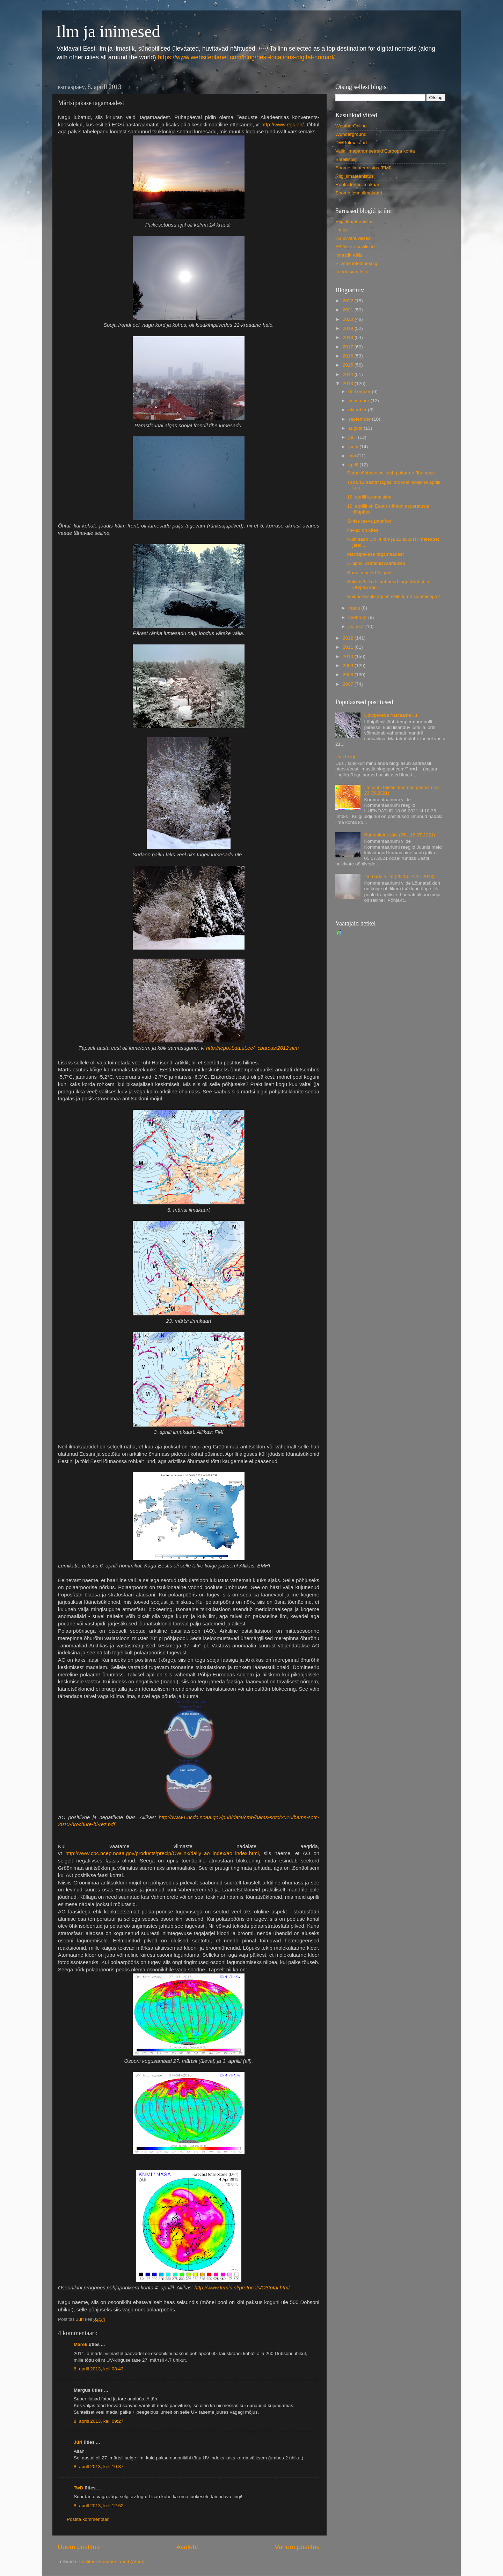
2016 (349, 356)
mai (352, 455)
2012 (349, 638)
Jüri (78, 2442)
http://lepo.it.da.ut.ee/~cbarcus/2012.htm (252, 1048)
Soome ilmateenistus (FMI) (363, 167)
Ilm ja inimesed (108, 31)
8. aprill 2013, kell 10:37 (99, 2466)
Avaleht (187, 2547)
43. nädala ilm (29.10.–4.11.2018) (399, 876)
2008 (349, 674)
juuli (353, 437)
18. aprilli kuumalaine (369, 497)
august (356, 428)
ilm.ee (341, 229)
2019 (349, 328)
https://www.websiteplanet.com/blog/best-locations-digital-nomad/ (246, 57)
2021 (349, 309)
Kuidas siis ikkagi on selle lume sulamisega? (393, 596)
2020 (349, 319)
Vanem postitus (297, 2547)
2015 (349, 365)
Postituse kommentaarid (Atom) (112, 2561)
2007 (349, 684)
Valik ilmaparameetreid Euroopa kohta (375, 151)
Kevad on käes (362, 530)
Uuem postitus (79, 2547)
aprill (353, 464)
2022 (349, 300)
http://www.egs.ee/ (282, 124)
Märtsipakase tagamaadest (375, 554)
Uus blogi (345, 756)
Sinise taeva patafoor (369, 521)
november (359, 400)
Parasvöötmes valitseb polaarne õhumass (391, 472)
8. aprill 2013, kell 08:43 (99, 2368)
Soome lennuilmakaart (358, 192)
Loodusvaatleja (351, 271)
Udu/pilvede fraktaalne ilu (390, 715)
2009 (349, 665)
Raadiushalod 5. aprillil (371, 572)
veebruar (358, 617)
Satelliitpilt (346, 159)
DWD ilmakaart (351, 142)
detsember (360, 391)
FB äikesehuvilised (355, 246)
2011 (349, 647)
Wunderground (350, 134)
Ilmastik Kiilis (348, 255)
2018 (349, 337)
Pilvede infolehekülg (356, 263)
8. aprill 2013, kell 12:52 (99, 2505)
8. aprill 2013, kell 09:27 (99, 2421)
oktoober (358, 409)
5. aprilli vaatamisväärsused (376, 563)
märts (355, 608)
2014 (349, 374)
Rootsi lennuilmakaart (358, 184)
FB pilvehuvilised (353, 238)
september (360, 419)
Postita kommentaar (88, 2519)
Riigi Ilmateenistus (354, 176)
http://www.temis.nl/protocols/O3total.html (242, 2287)
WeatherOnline (351, 125)
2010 (349, 656)
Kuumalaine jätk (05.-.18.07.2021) (399, 834)
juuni (353, 446)
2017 (349, 346)
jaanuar (356, 626)
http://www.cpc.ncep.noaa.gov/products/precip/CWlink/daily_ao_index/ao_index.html (162, 1853)
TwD (79, 2487)
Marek (80, 2344)
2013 (349, 383)
